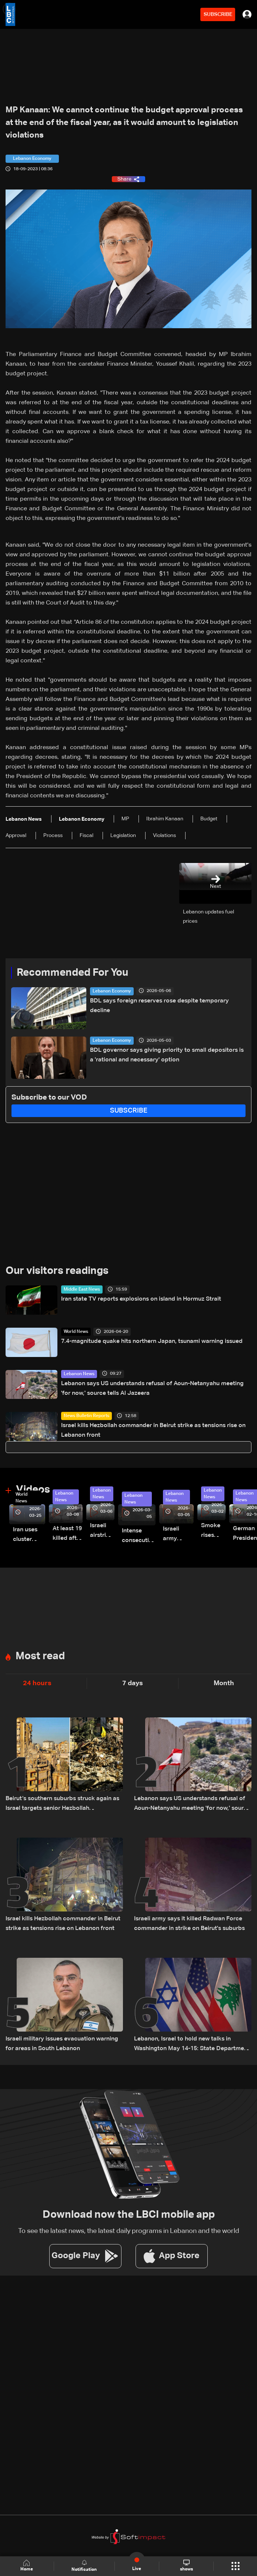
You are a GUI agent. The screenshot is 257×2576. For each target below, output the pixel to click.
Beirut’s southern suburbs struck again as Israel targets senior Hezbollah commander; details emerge (62, 1804)
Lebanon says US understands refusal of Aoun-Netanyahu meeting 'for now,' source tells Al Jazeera (152, 1388)
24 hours (37, 1683)
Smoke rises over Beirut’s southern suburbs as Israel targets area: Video (213, 1531)
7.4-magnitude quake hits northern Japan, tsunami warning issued (152, 1341)
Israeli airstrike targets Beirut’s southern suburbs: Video (102, 1531)
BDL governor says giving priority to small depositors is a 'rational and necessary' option (167, 1055)
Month (224, 1683)
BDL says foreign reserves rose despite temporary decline (159, 1006)
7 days (132, 1683)
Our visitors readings (57, 1271)
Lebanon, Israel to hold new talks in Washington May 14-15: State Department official (192, 2044)
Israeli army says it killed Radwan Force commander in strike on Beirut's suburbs (189, 1923)
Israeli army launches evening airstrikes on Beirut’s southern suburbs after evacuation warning (178, 1535)
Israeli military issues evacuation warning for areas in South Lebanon (62, 2044)
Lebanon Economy (112, 991)
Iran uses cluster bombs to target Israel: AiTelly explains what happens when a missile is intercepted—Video (29, 1535)
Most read (40, 1656)
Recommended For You (72, 973)
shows (186, 2566)
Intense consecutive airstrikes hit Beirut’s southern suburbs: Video (139, 1536)
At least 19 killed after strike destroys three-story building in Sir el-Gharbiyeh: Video (68, 1534)
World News (76, 1332)
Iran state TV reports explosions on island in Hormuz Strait (141, 1299)
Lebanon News (79, 1374)
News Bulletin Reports (86, 1416)
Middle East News (82, 1289)
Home (27, 2566)
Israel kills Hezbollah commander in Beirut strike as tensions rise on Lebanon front (153, 1430)
